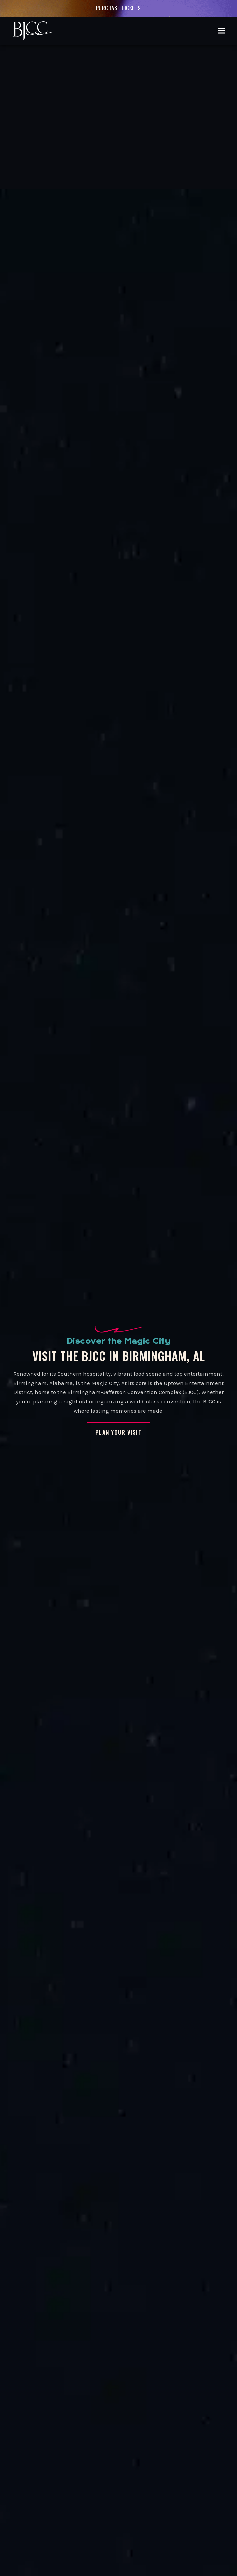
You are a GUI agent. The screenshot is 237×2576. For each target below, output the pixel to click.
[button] (221, 31)
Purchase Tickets (118, 8)
